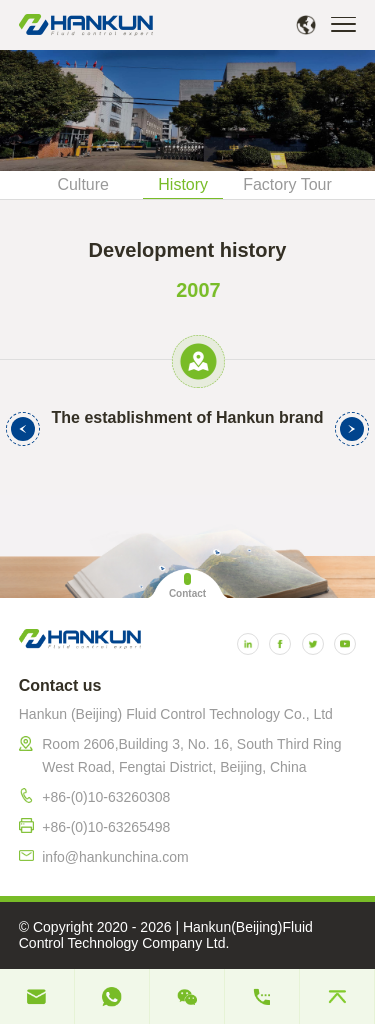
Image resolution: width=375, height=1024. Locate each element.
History (183, 184)
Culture (83, 184)
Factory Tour (287, 184)
